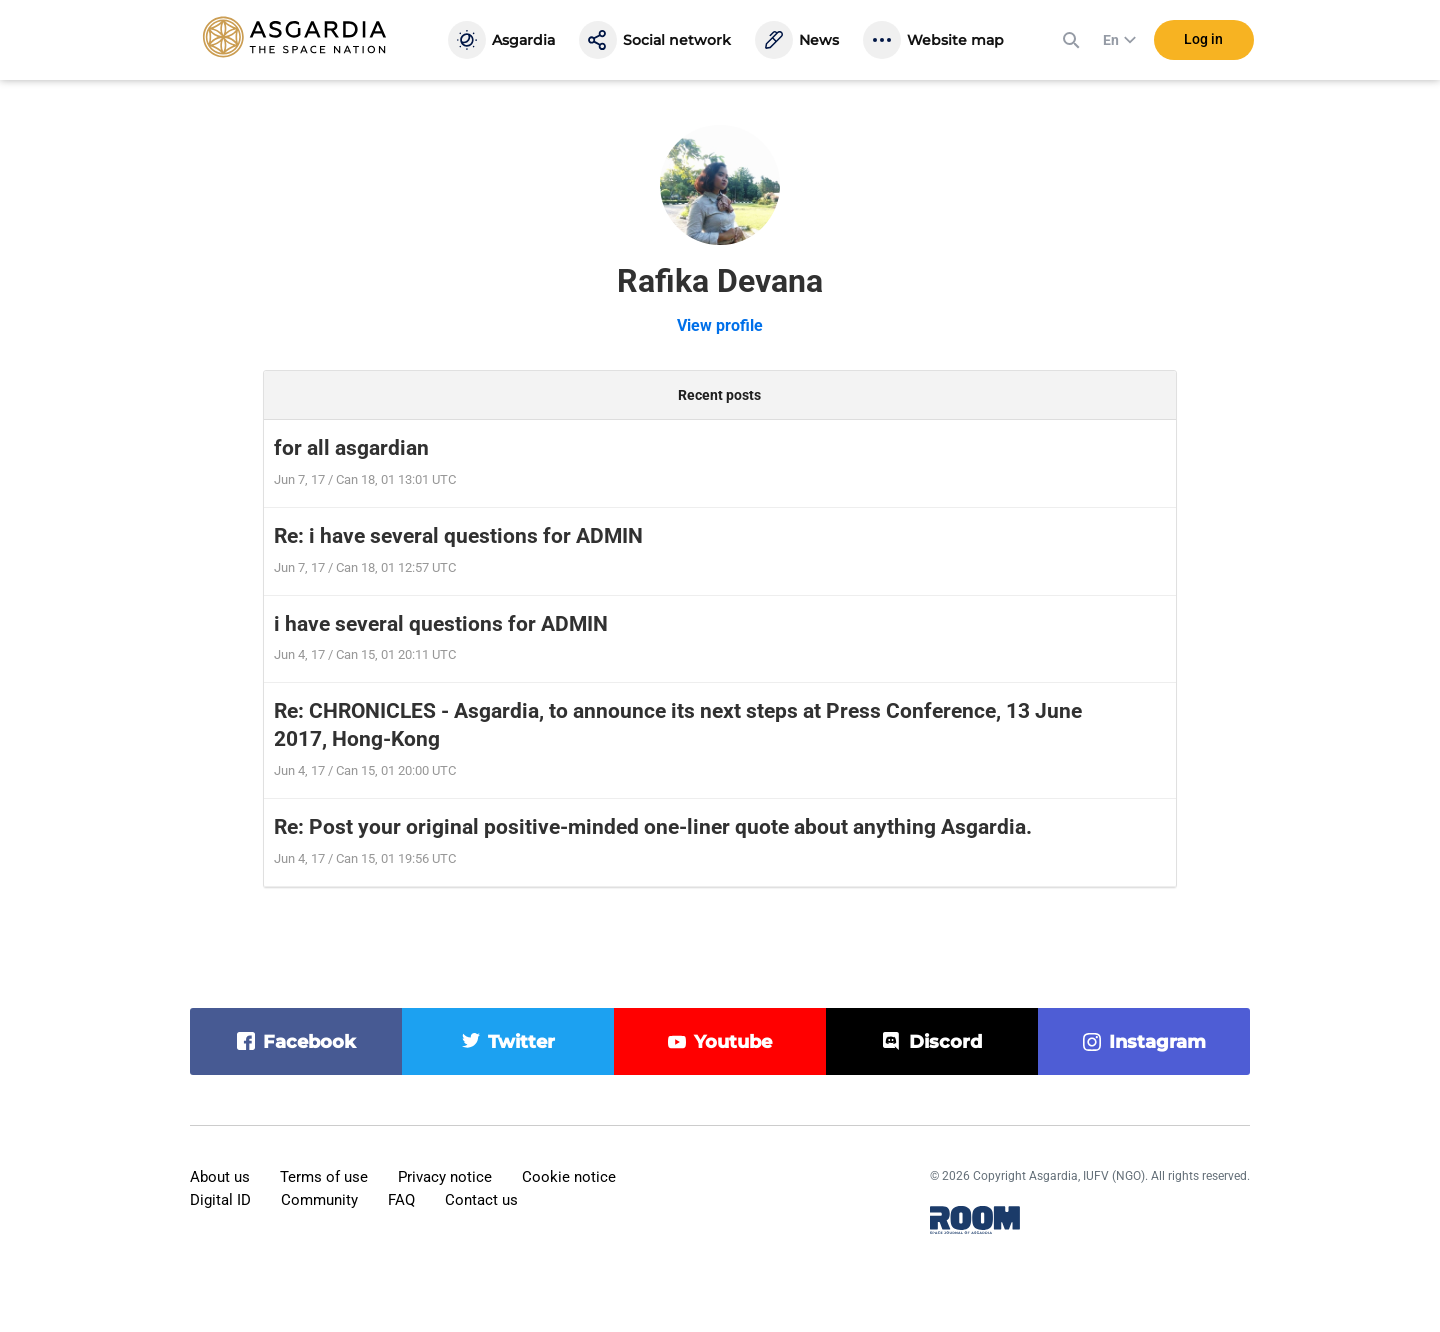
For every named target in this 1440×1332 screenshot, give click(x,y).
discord (945, 1042)
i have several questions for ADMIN (441, 624)
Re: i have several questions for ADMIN (458, 536)
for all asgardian (351, 448)
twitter (521, 1042)
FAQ (401, 1200)
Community (319, 1200)
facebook (309, 1042)
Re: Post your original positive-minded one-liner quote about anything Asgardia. (653, 827)
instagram (1157, 1042)
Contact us (481, 1200)
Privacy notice (445, 1177)
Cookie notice (569, 1177)
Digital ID (220, 1200)
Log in (1203, 39)
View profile (720, 325)
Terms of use (324, 1177)
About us (220, 1177)
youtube (733, 1042)
